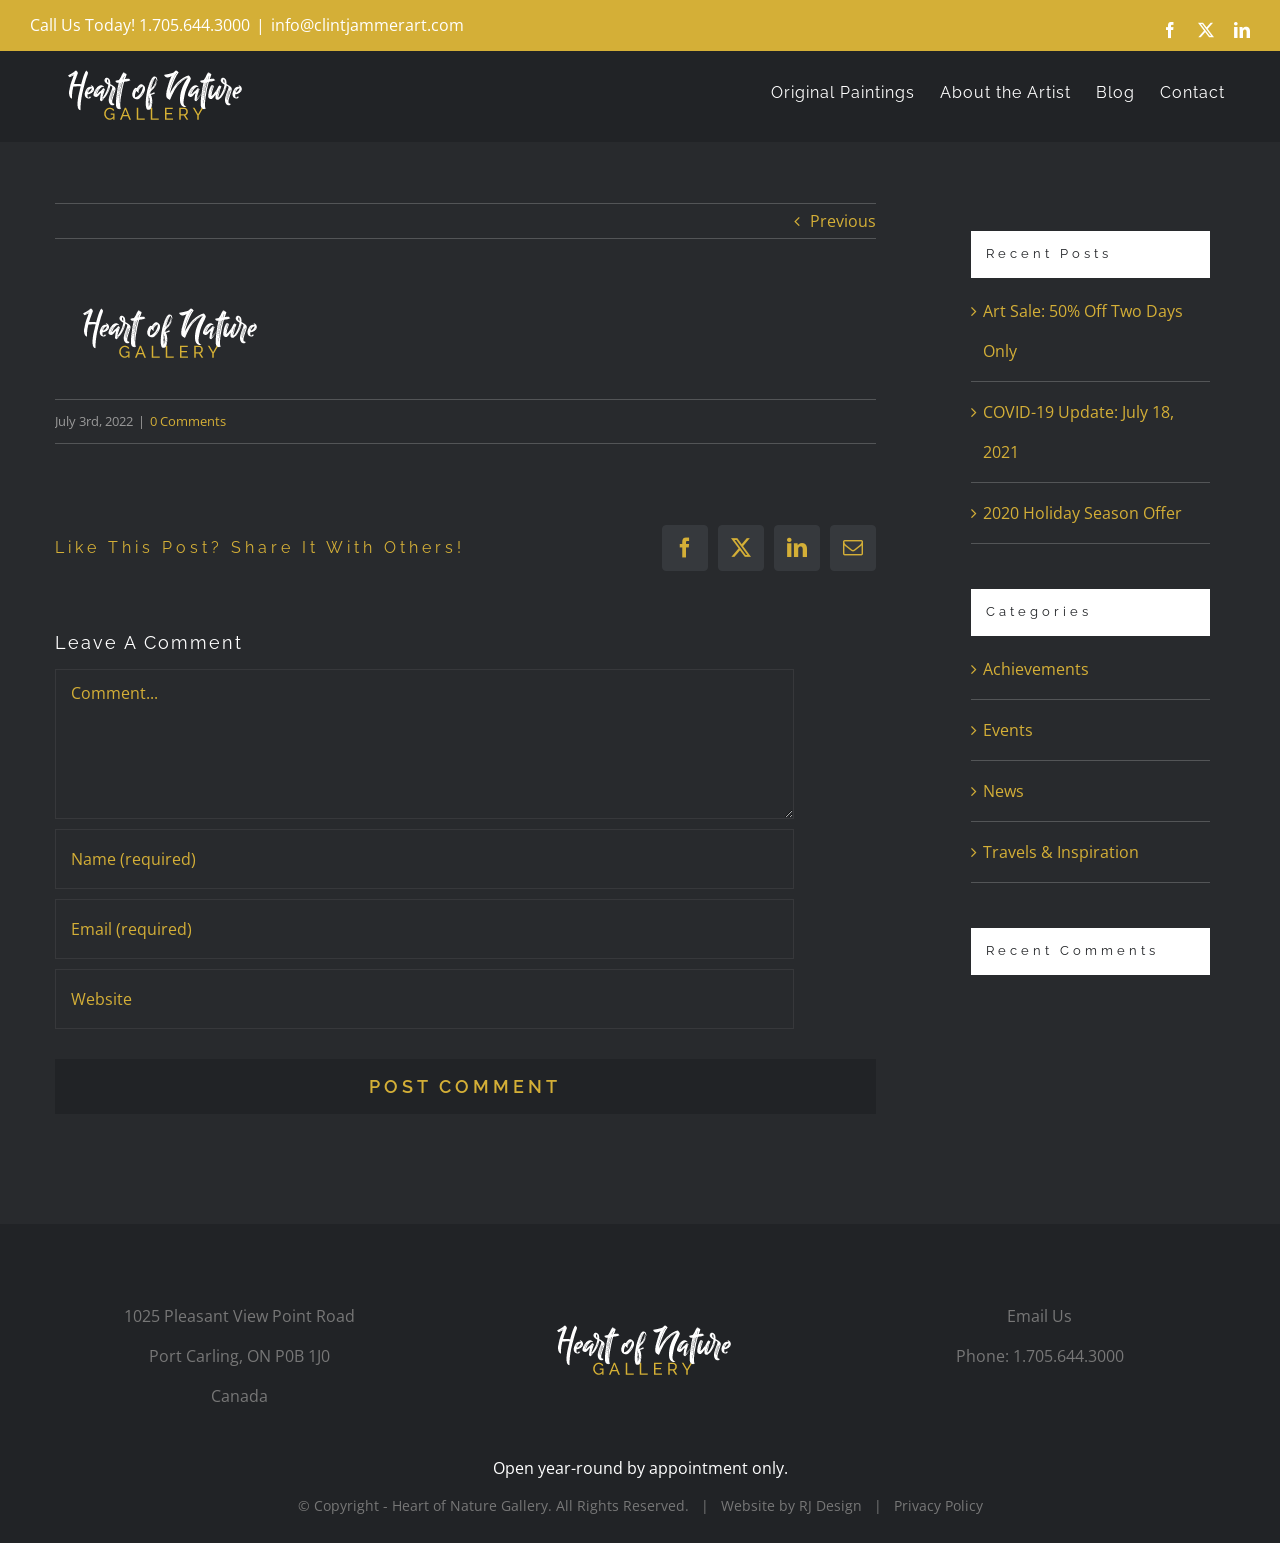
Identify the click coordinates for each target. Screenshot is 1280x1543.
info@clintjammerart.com (367, 25)
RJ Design (830, 1505)
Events (1008, 730)
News (1003, 791)
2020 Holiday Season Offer (1082, 513)
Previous (843, 221)
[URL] (424, 999)
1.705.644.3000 (1068, 1356)
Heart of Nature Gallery (470, 1505)
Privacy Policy (938, 1505)
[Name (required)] (424, 859)
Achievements (1036, 669)
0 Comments (188, 421)
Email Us (1039, 1316)
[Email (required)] (424, 929)
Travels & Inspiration (1061, 852)
